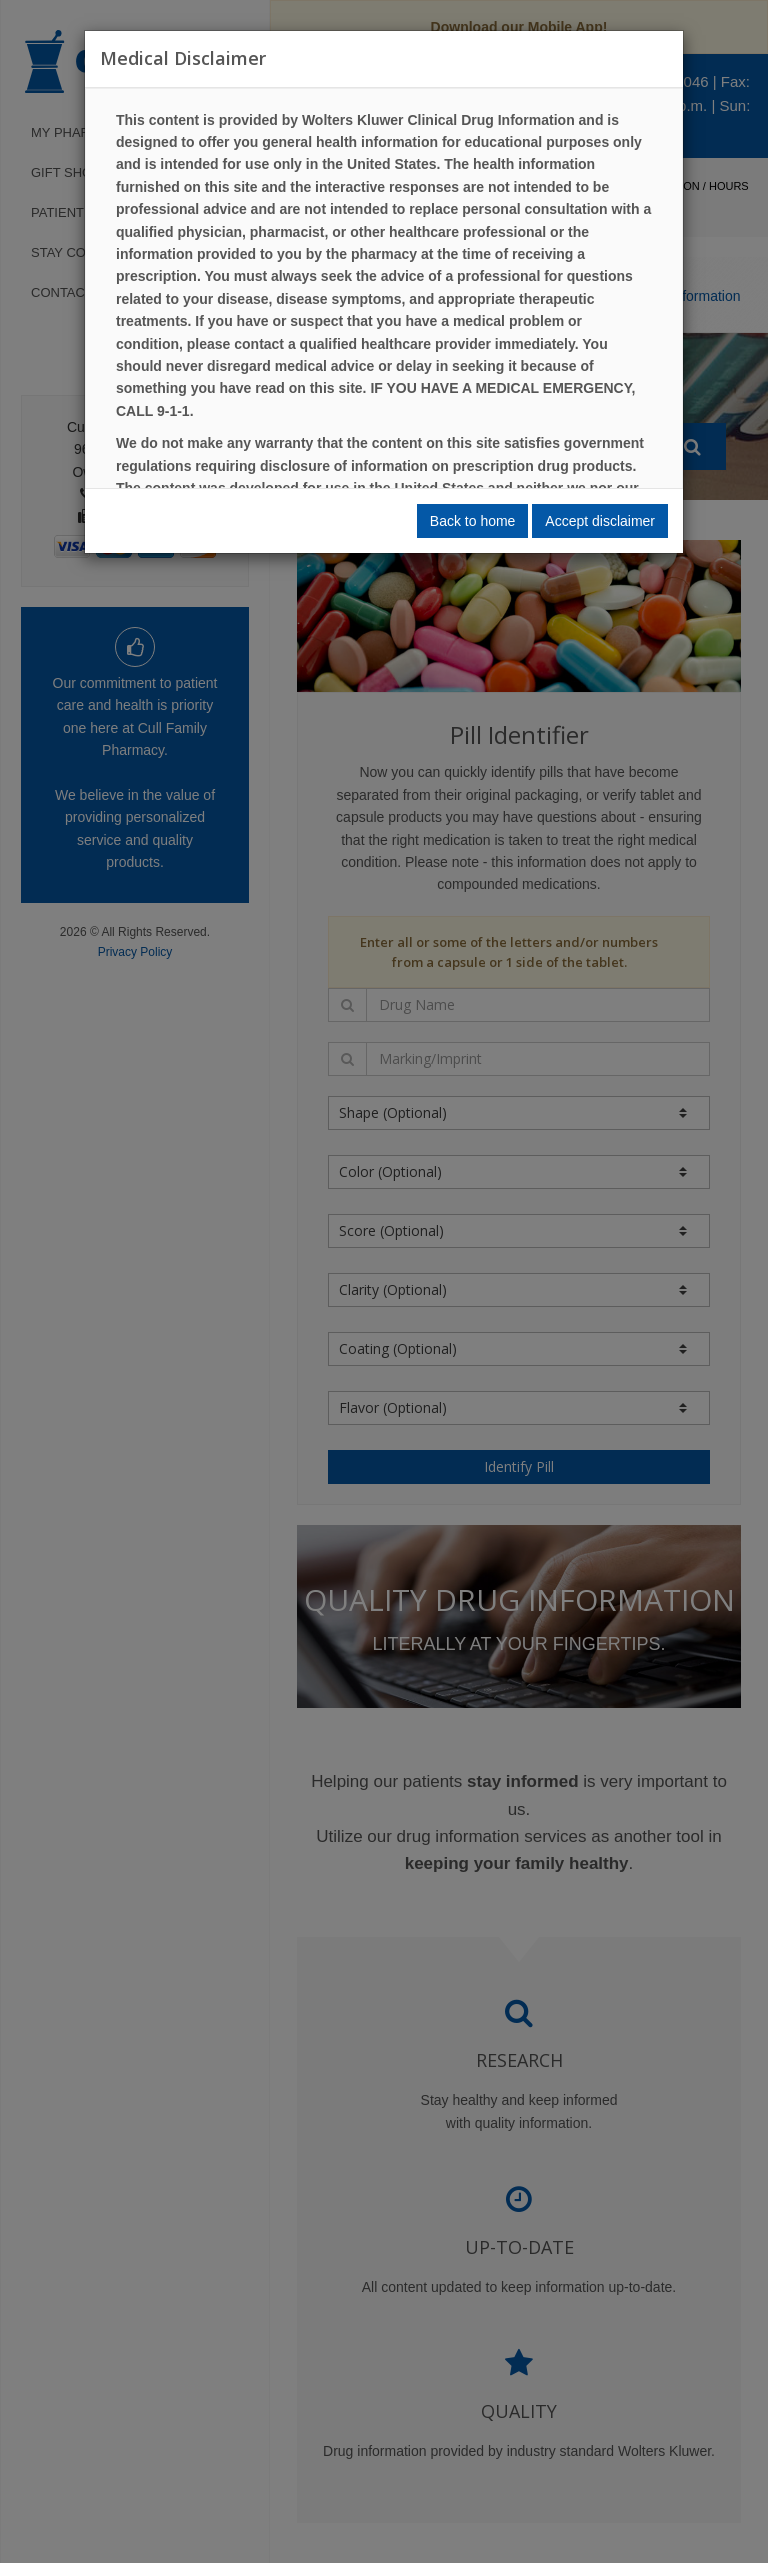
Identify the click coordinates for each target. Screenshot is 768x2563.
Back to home (473, 521)
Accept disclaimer (600, 521)
